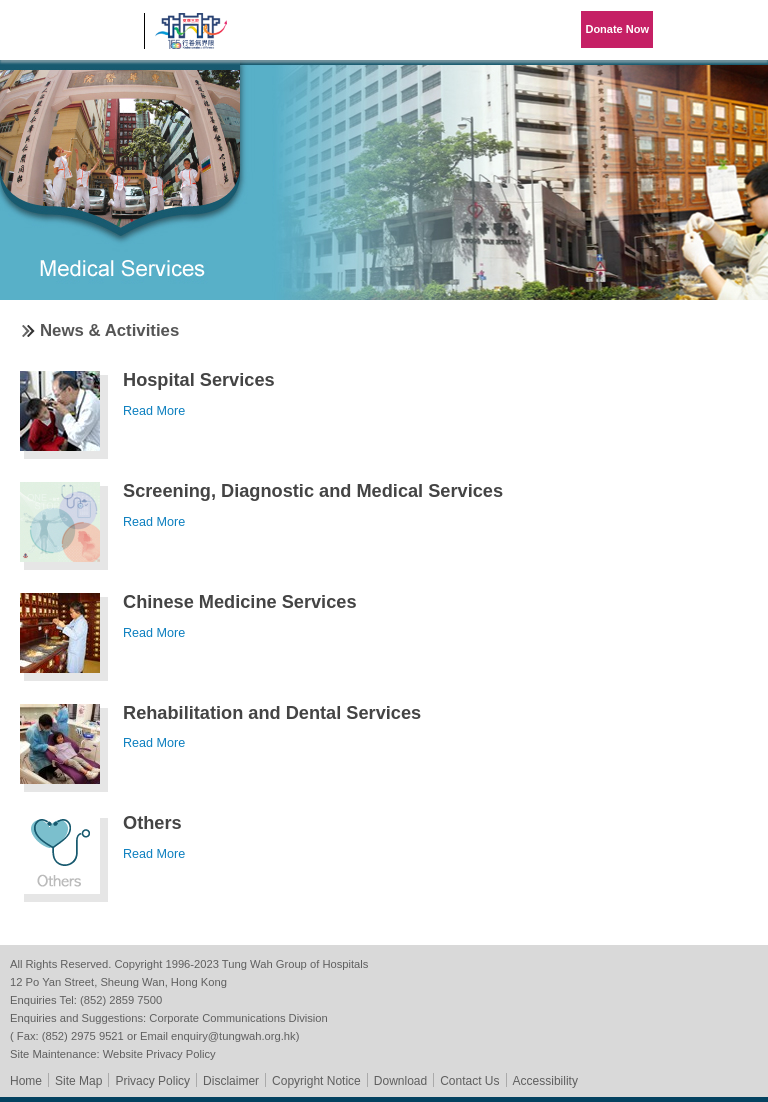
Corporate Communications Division (238, 1018)
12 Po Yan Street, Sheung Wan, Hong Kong (118, 982)
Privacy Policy (152, 1081)
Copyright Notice (316, 1081)
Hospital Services (199, 380)
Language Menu (688, 30)
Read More (154, 411)
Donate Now (617, 29)
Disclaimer (231, 1081)
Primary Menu (738, 30)
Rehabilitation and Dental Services (272, 713)
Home (26, 1081)
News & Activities (109, 330)
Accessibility (545, 1081)
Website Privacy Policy (159, 1054)
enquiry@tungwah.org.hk (233, 1036)
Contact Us (469, 1081)
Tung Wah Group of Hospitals (72, 36)
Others (152, 823)
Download (400, 1081)
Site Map (78, 1081)
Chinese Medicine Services (240, 602)
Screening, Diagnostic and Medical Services (313, 491)
